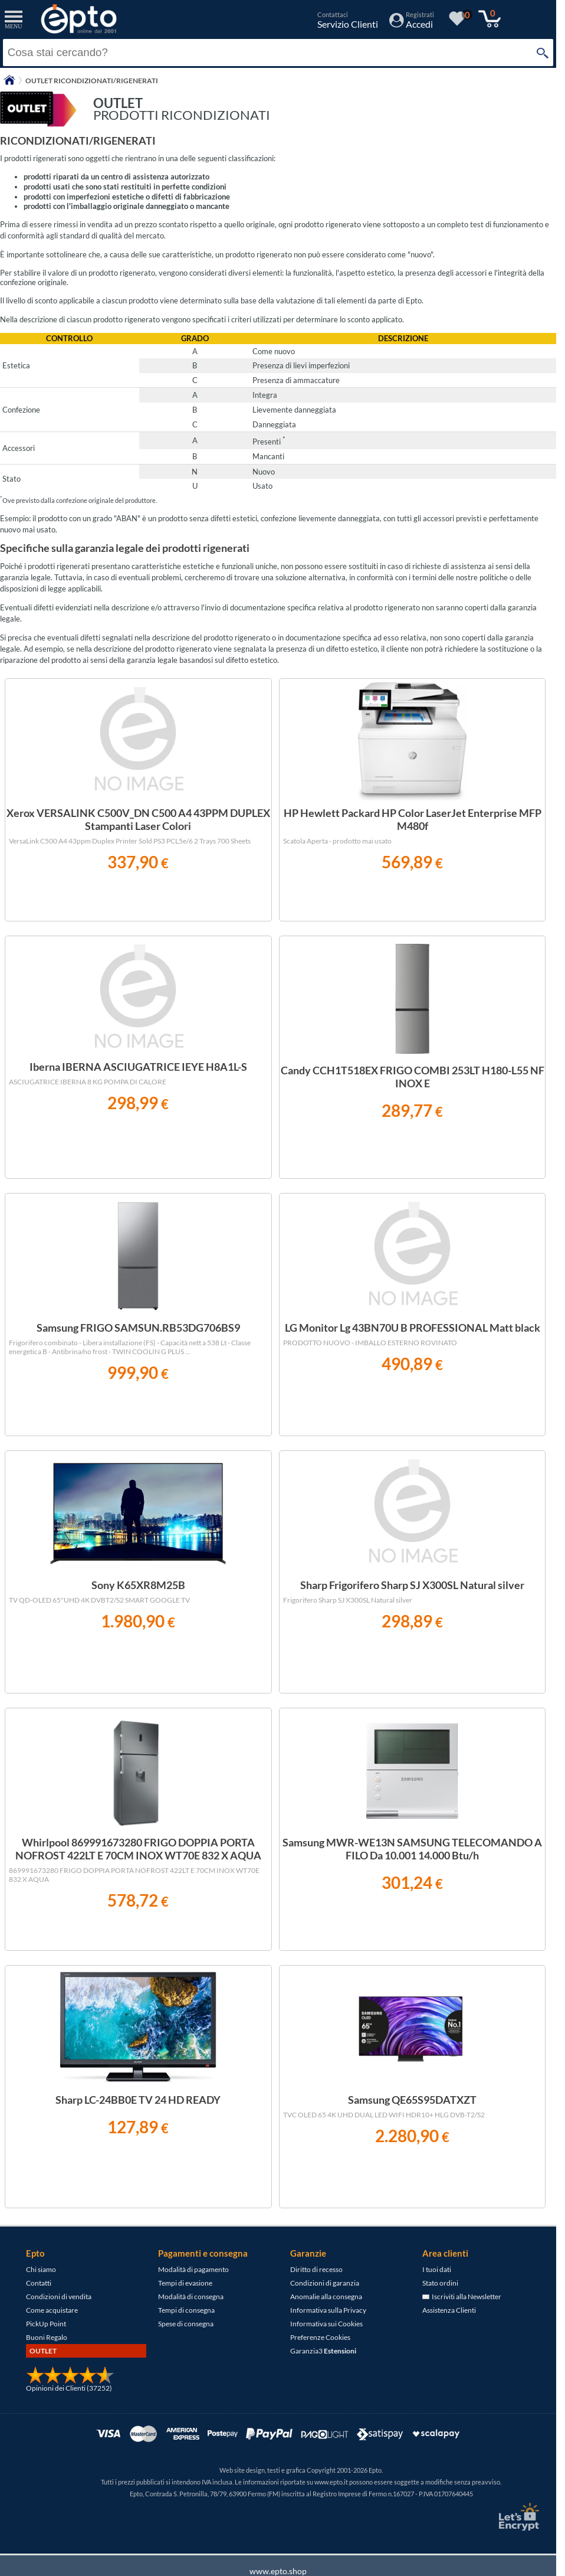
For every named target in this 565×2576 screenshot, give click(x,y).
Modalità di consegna (191, 2296)
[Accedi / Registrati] (411, 24)
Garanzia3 (323, 2351)
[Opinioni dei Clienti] (70, 2381)
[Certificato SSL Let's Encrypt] (517, 2517)
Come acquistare (52, 2310)
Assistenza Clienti (449, 2310)
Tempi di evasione (185, 2283)
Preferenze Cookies (320, 2337)
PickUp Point (46, 2323)
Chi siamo (41, 2269)
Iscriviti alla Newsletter (461, 2296)
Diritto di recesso (316, 2269)
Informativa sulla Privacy (328, 2310)
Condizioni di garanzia (324, 2283)
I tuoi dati (436, 2269)
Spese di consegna (185, 2323)
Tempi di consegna (186, 2310)
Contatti (38, 2283)
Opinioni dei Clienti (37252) (69, 2388)
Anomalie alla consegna (326, 2296)
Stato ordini (440, 2283)
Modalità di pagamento (193, 2269)
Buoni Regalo (46, 2337)
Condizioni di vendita (58, 2296)
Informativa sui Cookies (326, 2323)
